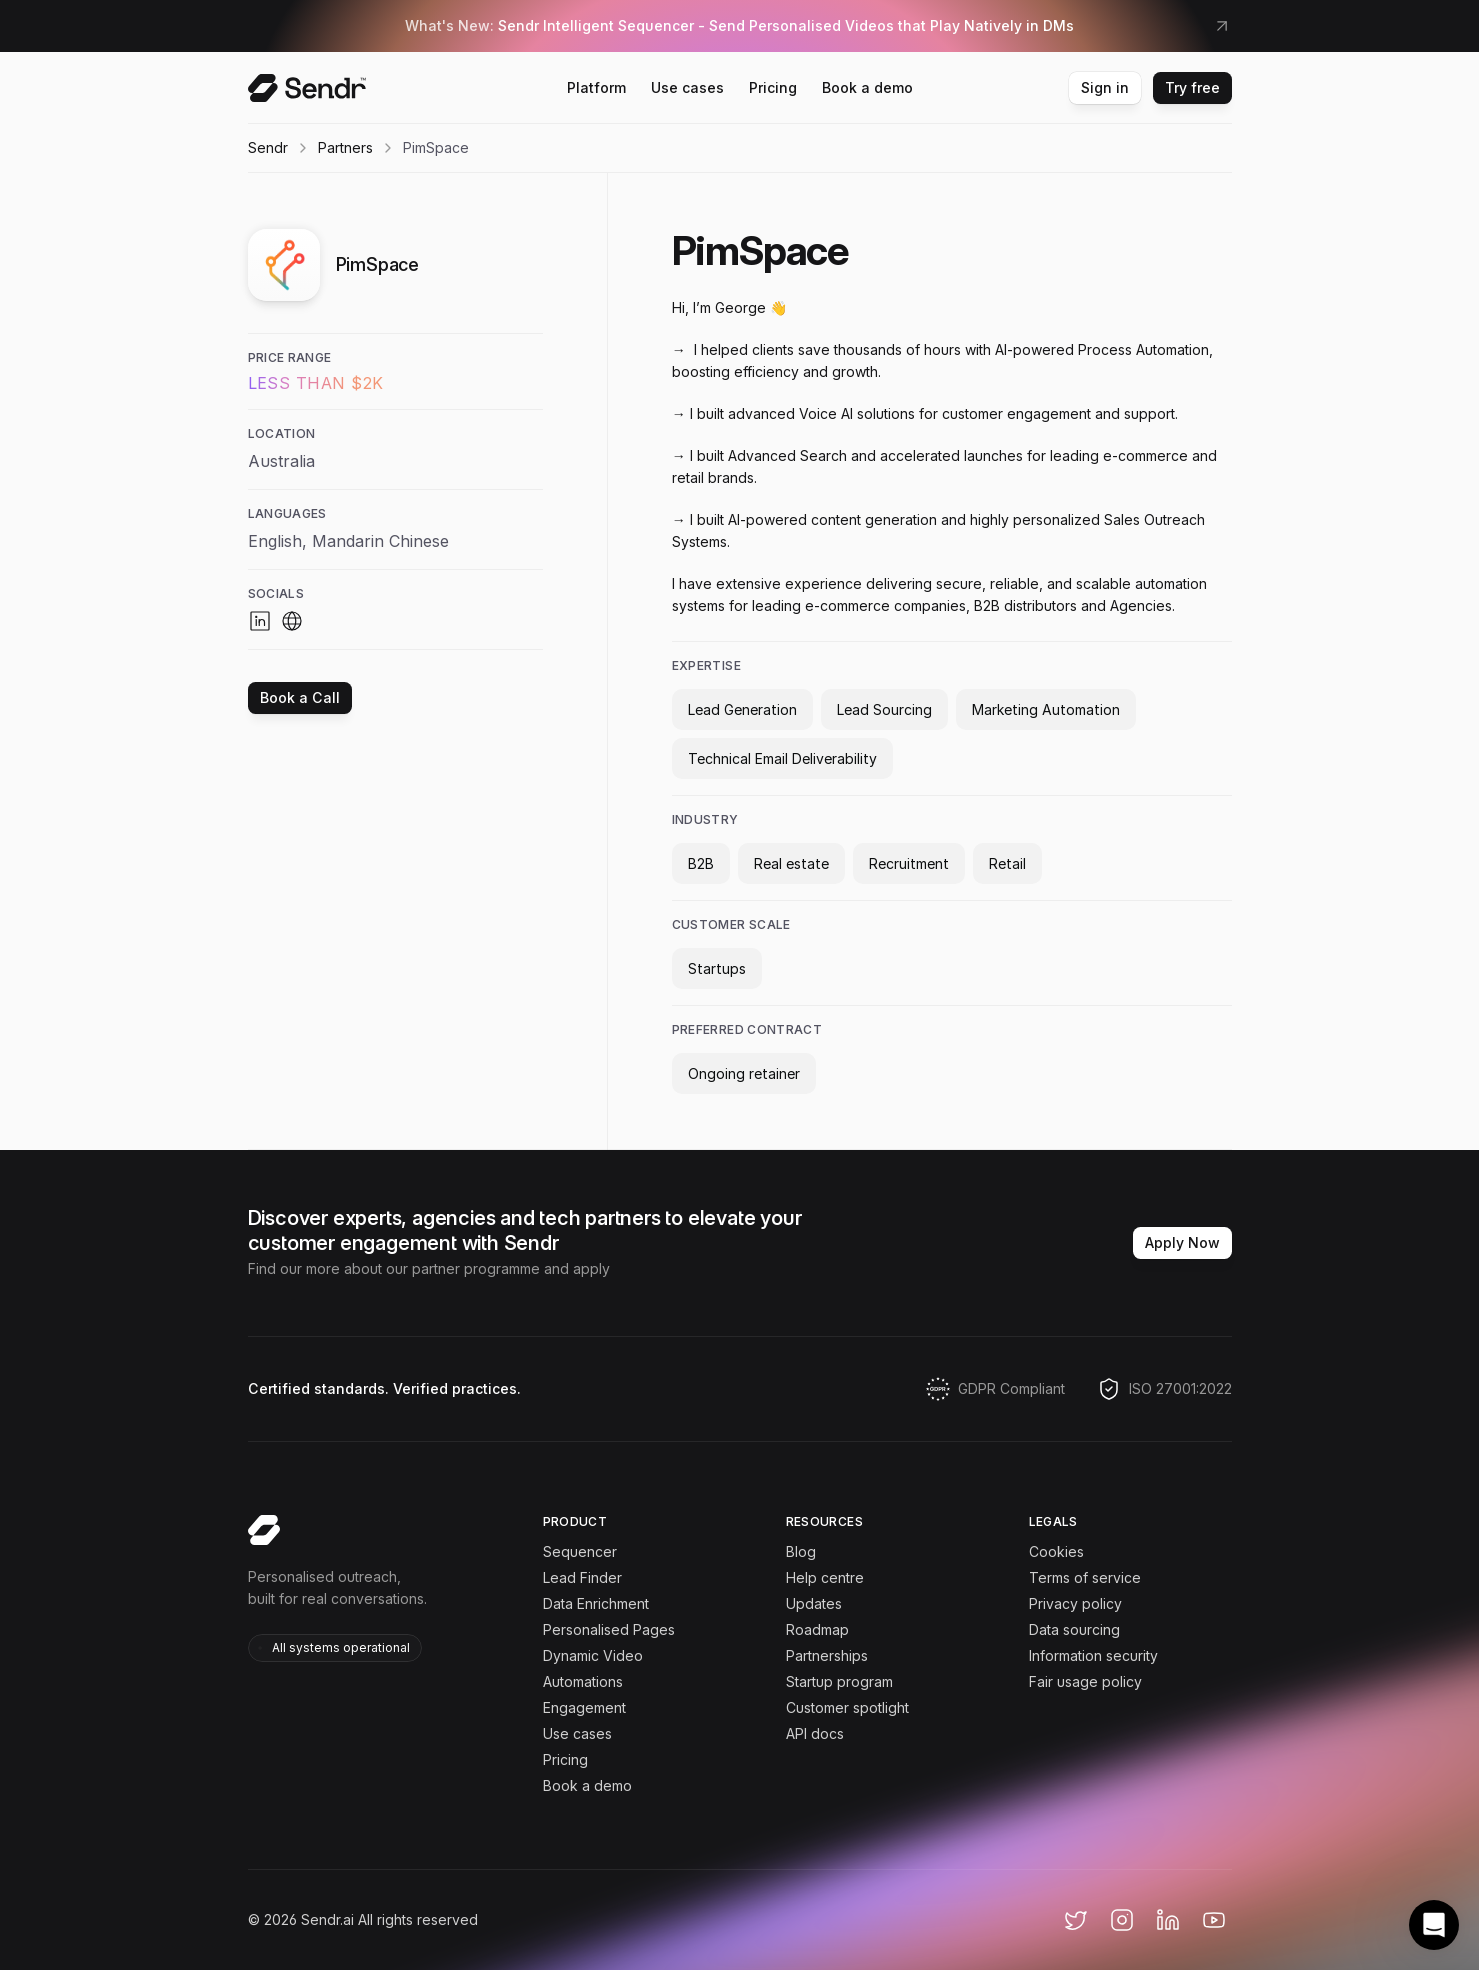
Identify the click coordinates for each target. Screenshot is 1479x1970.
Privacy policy (1075, 1603)
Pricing (565, 1759)
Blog (801, 1551)
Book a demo (587, 1785)
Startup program (839, 1681)
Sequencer (580, 1551)
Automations (583, 1681)
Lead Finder (582, 1577)
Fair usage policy (1085, 1681)
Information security (1093, 1655)
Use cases (577, 1733)
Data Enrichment (596, 1603)
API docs (815, 1733)
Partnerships (827, 1655)
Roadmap (817, 1629)
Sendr (268, 147)
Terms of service (1085, 1577)
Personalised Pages (609, 1629)
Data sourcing (1074, 1629)
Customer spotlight (847, 1707)
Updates (814, 1603)
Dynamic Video (593, 1655)
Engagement (584, 1707)
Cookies (1056, 1551)
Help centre (825, 1577)
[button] (1434, 1925)
